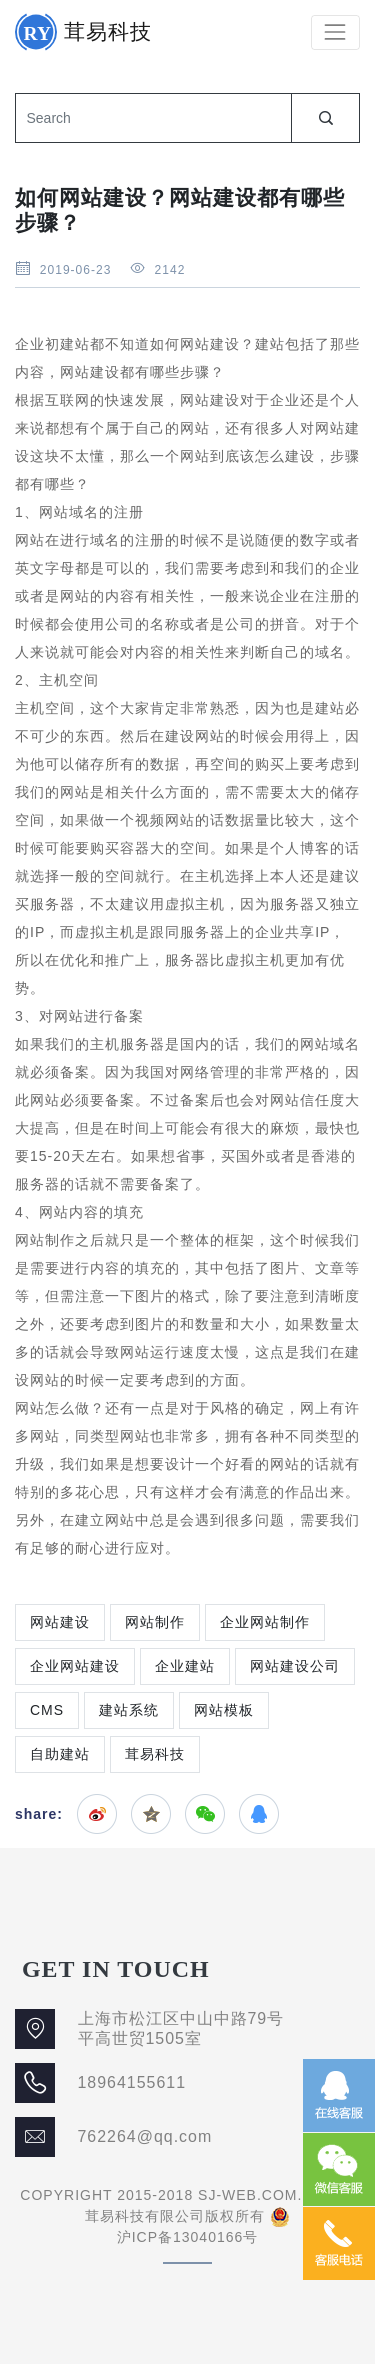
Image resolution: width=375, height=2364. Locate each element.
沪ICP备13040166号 (188, 2237)
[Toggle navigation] (335, 32)
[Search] (153, 118)
